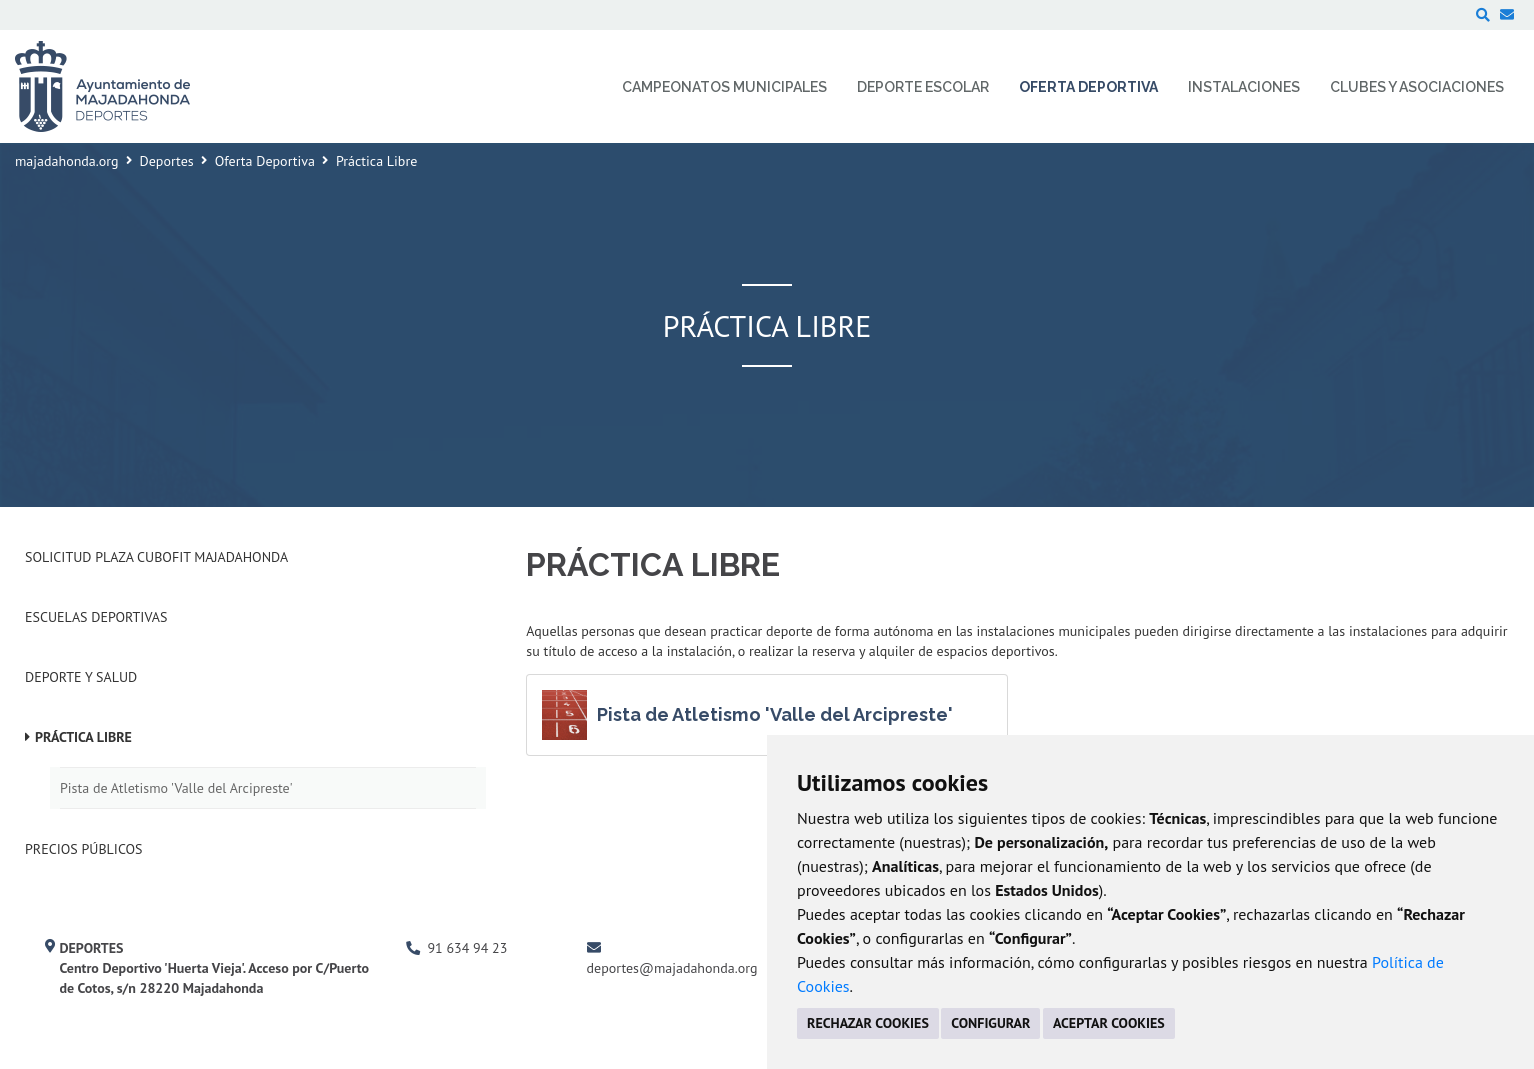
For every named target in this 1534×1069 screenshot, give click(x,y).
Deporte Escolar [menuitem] (923, 87)
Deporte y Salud (81, 677)
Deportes (167, 161)
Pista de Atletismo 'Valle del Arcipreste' (176, 788)
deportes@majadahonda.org (672, 968)
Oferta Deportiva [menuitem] (1088, 87)
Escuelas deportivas (96, 617)
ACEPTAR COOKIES (1109, 1023)
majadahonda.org (67, 161)
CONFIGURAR (990, 1023)
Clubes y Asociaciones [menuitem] (1417, 87)
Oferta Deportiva (265, 161)
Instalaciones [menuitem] (1244, 87)
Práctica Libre (83, 737)
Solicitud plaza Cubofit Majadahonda (156, 557)
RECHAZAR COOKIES (868, 1023)
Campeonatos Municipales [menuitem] (724, 87)
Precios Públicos (84, 849)
